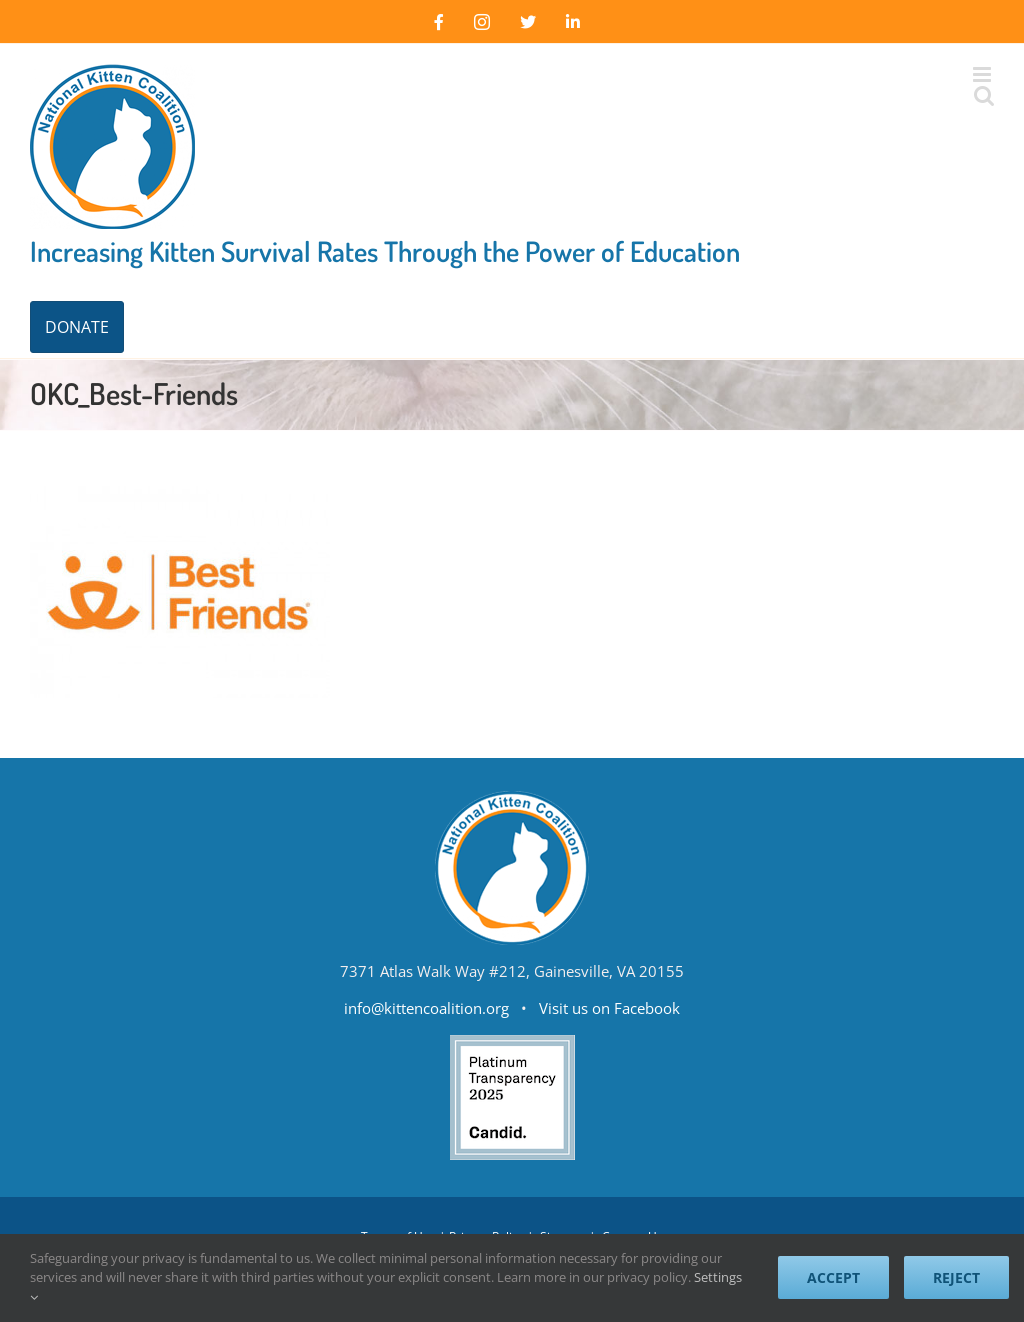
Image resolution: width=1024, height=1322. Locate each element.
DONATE (77, 327)
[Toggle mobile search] (983, 95)
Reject (956, 1277)
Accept (833, 1277)
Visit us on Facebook (609, 1008)
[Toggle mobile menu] (983, 74)
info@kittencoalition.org (426, 1008)
